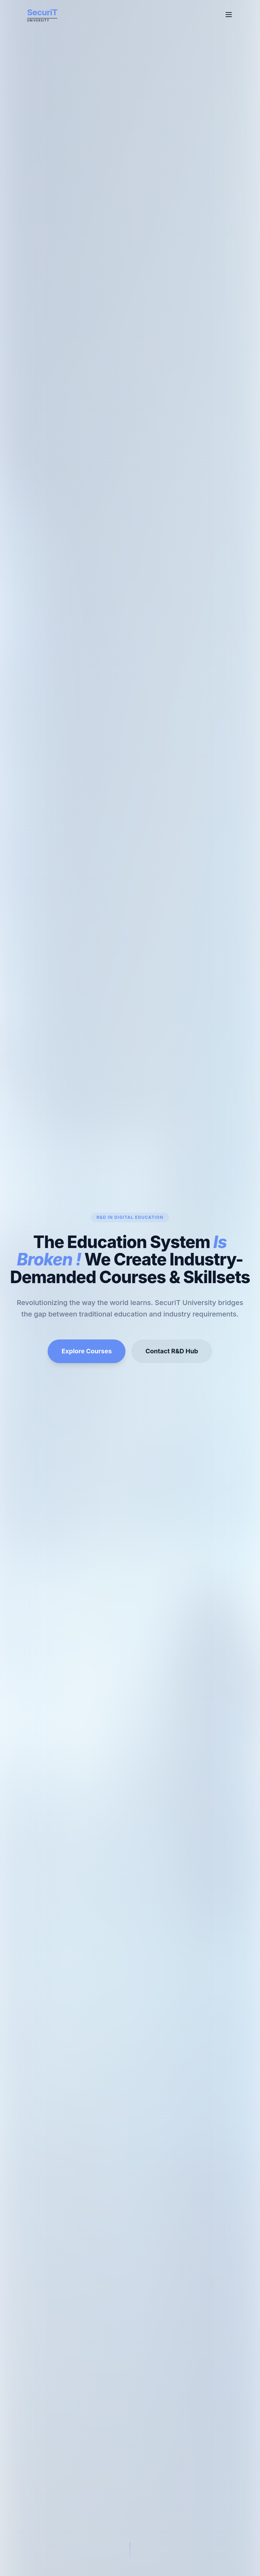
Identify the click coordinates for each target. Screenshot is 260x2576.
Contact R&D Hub (171, 1351)
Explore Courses (87, 1351)
